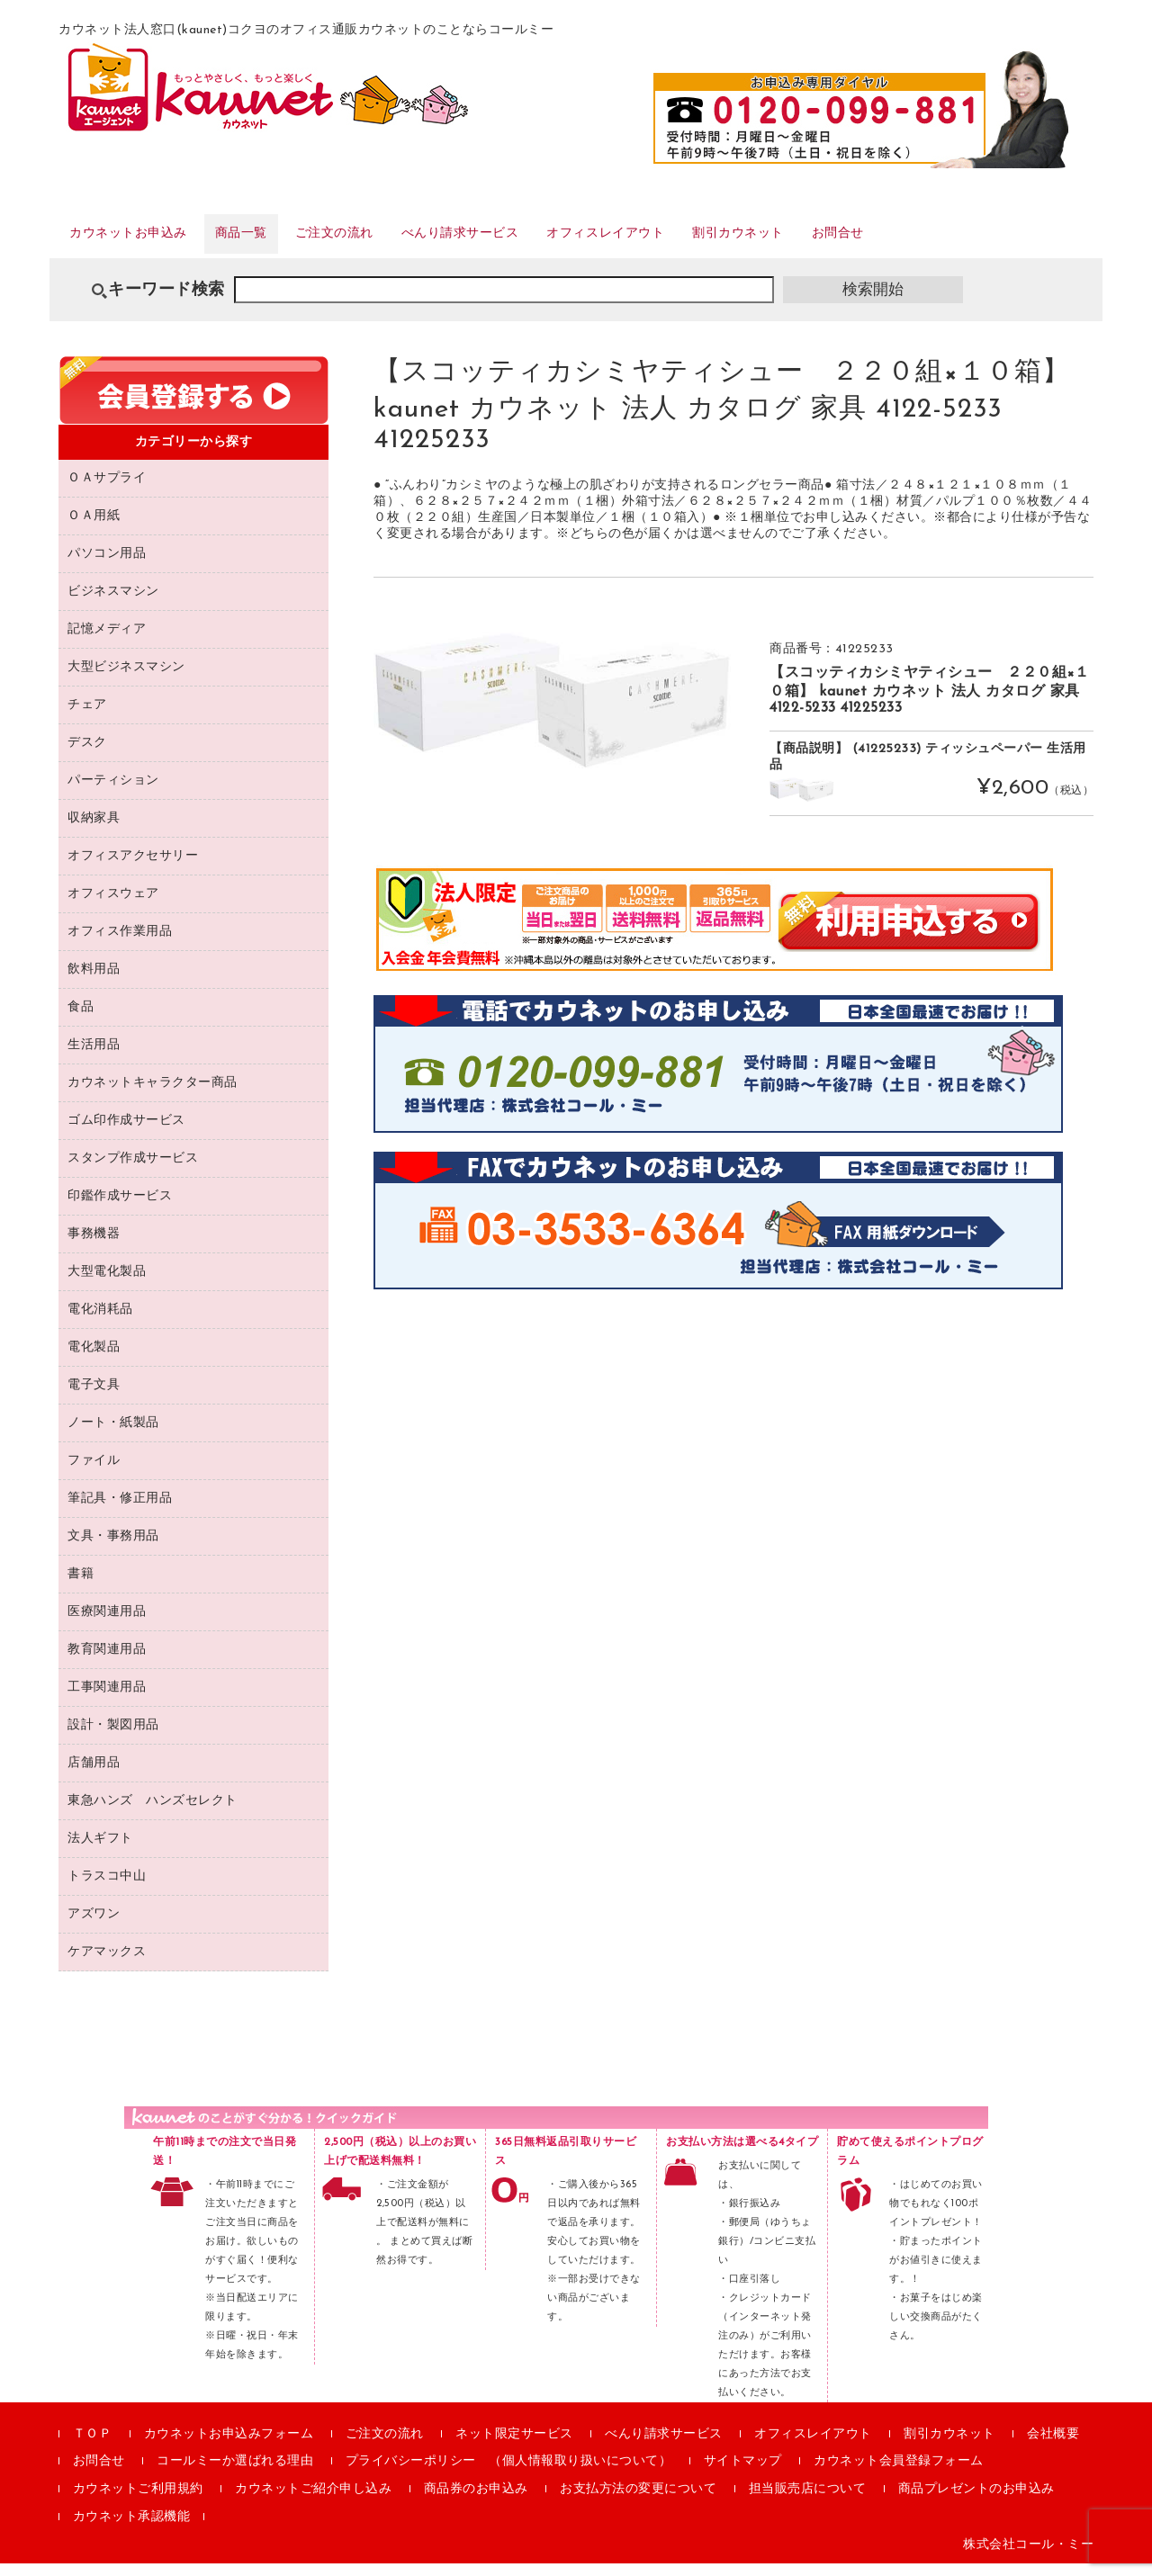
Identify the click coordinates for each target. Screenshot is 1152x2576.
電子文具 (94, 1397)
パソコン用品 (107, 565)
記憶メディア (107, 641)
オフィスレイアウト (718, 242)
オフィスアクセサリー (133, 868)
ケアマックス (107, 1963)
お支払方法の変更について (638, 2502)
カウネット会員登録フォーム (899, 2474)
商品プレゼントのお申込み (976, 2502)
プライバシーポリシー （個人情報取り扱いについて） (509, 2474)
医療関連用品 (107, 1623)
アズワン (94, 1926)
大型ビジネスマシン (126, 679)
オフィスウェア (113, 905)
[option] (554, 712)
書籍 (81, 1586)
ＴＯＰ (92, 2446)
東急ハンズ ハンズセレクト (153, 1812)
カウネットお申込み (145, 242)
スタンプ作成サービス (133, 1170)
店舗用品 (94, 1775)
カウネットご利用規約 (138, 2502)
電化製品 (94, 1359)
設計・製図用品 (113, 1737)
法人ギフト (100, 1850)
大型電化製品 (107, 1283)
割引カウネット (876, 242)
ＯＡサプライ (107, 490)
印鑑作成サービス (120, 1208)
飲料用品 (94, 981)
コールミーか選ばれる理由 (235, 2474)
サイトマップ (743, 2474)
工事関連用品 (107, 1699)
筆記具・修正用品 (120, 1510)
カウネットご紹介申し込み (313, 2502)
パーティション (113, 792)
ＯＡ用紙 (94, 527)
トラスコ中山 (107, 1888)
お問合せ (996, 242)
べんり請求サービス (544, 242)
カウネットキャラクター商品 (153, 1094)
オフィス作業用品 (120, 943)
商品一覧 (280, 242)
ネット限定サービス (514, 2446)
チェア (87, 716)
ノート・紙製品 (113, 1434)
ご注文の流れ (393, 242)
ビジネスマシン (113, 603)
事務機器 (94, 1245)
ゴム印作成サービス (126, 1132)
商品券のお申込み (476, 2502)
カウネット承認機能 (132, 2529)
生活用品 (94, 1057)
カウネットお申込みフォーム (229, 2446)
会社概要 (1053, 2446)
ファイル (94, 1472)
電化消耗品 (100, 1321)
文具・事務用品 (113, 1548)
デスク (87, 754)
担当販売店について (808, 2502)
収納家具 (94, 830)
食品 (81, 1019)
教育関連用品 (107, 1661)
